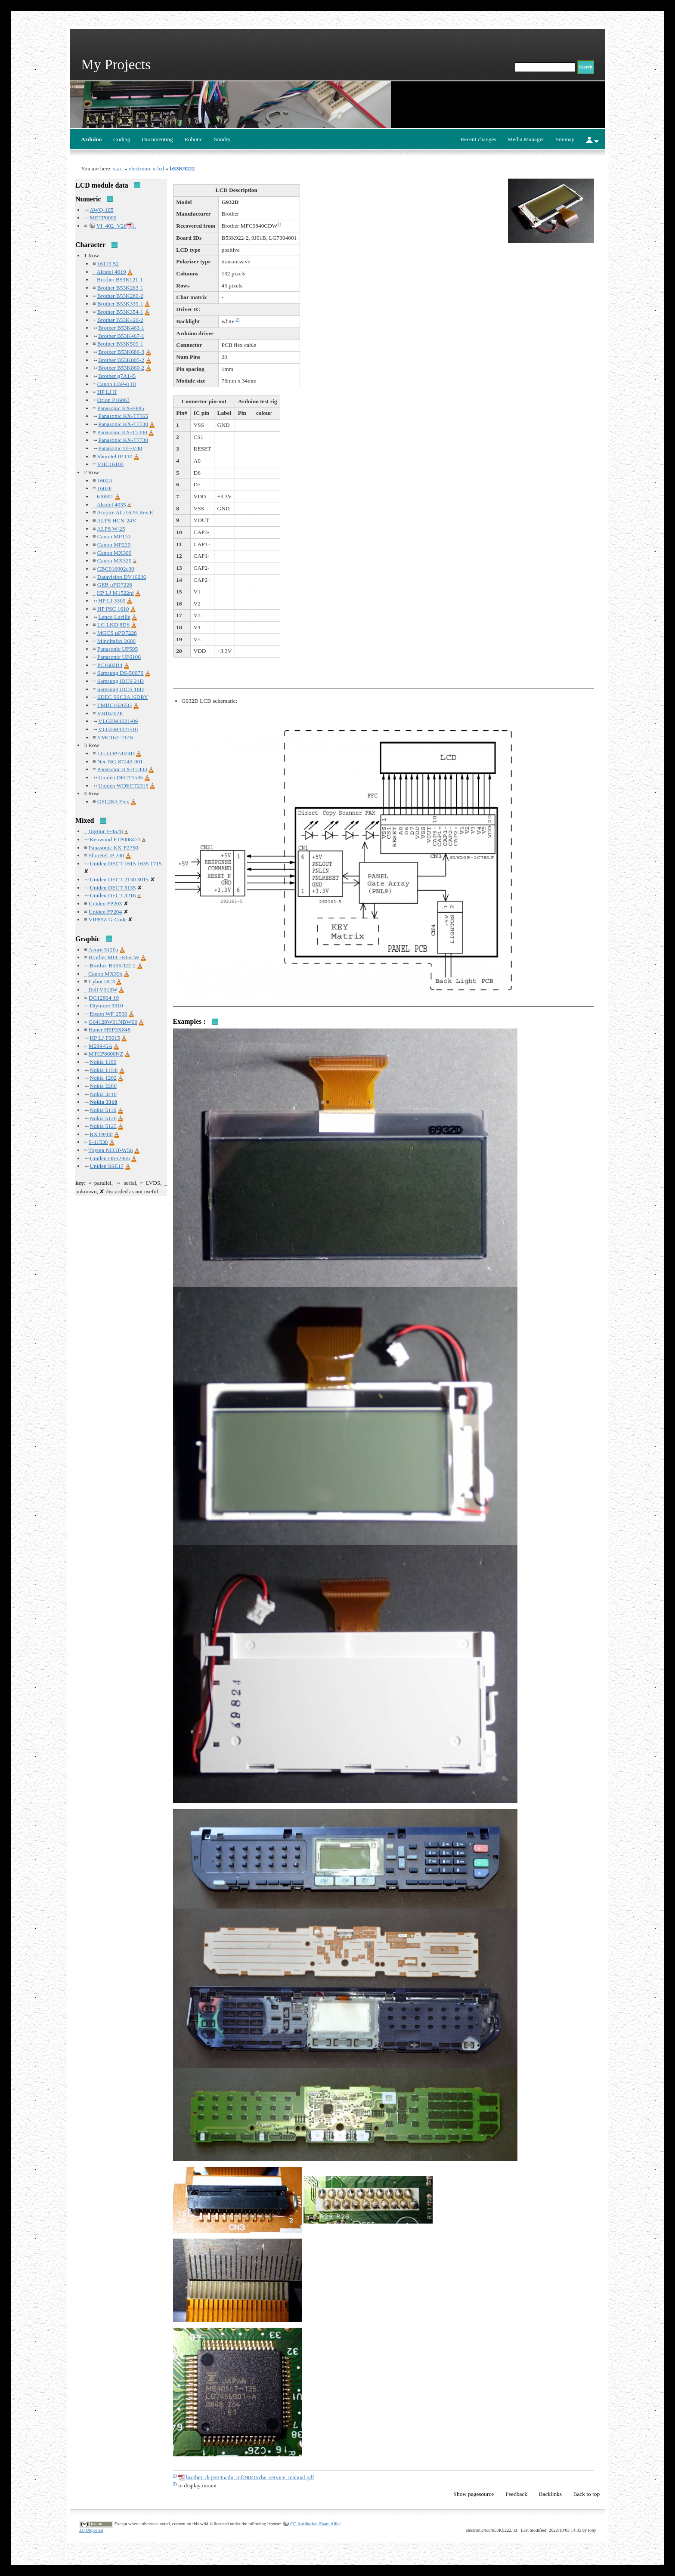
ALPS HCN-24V (116, 520)
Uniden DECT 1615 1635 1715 (125, 863)
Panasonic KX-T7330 (122, 432)
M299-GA (100, 1046)
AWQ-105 (101, 210)
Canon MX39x (105, 973)
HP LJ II (107, 392)
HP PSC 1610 (113, 608)
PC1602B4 (110, 665)
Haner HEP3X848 (109, 1029)
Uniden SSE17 (107, 1166)
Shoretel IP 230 (106, 855)
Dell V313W (103, 989)
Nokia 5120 (103, 1118)
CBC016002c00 (115, 568)
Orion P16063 (113, 400)
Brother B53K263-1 (120, 287)
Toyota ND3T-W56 (110, 1150)
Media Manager (526, 139)
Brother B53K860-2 (121, 367)
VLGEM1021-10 (118, 729)
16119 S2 (108, 263)
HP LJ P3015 (105, 1038)
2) (237, 319)
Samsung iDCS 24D (120, 681)
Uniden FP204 (105, 911)
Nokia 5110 (103, 1110)
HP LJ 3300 (111, 600)
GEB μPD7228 (114, 584)
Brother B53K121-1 (120, 279)
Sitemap (565, 139)
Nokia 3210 (103, 1094)
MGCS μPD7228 (117, 633)
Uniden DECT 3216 (113, 895)
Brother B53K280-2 (120, 296)
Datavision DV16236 (121, 577)
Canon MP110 (113, 536)
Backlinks (550, 2493)
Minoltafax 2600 (116, 641)
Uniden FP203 (105, 903)
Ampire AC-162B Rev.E (125, 512)
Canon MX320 (114, 560)
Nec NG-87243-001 (120, 761)
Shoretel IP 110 (115, 456)
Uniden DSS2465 (110, 1158)
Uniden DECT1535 (120, 777)
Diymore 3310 (106, 1005)
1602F (104, 488)
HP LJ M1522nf (115, 593)
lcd (160, 168)
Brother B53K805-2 (121, 360)
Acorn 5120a (103, 949)
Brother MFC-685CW (114, 957)
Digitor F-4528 (105, 831)
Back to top (586, 2493)
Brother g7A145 (117, 376)
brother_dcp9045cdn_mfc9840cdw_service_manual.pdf (250, 2477)
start (118, 168)
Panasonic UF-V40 (120, 448)
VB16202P (110, 713)
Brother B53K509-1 (120, 343)
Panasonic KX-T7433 (122, 769)
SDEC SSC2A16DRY (122, 697)
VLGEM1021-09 (118, 721)
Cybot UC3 (102, 981)
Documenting (157, 139)
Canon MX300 (114, 553)
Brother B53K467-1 (121, 336)
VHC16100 (110, 464)
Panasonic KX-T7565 (123, 416)
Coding (121, 139)
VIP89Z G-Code (108, 919)
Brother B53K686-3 (121, 352)
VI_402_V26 (111, 225)
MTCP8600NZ (106, 1053)
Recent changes (478, 139)
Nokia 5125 (103, 1126)
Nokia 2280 (103, 1086)
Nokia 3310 (103, 1102)
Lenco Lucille (114, 617)
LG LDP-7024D (116, 753)
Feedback (516, 2493)
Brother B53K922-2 (113, 965)
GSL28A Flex (113, 801)
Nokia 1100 (103, 1062)
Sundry (222, 139)
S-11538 (98, 1142)
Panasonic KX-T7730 (123, 424)
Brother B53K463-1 (121, 327)
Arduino (91, 139)
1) (279, 224)
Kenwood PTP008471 (115, 839)
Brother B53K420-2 (120, 320)
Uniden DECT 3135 (113, 887)
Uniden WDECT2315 (123, 785)
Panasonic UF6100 (119, 657)
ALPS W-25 (111, 528)
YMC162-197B (115, 737)
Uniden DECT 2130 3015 (119, 879)
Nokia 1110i (104, 1070)
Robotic (193, 139)
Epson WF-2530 (108, 1013)
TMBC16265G (114, 705)
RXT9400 (101, 1134)
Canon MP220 (113, 544)
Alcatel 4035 (111, 504)
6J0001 (105, 496)
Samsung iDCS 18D (120, 689)
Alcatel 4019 (111, 272)
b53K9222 (182, 168)
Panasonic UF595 (117, 649)
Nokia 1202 (103, 1078)
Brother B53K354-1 (120, 312)
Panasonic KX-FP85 (120, 408)
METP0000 (103, 217)
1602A (105, 480)
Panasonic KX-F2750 (113, 847)
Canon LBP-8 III (116, 384)
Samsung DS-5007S (120, 673)
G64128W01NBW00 (113, 1022)
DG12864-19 (104, 998)
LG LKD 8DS (113, 624)
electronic (140, 168)
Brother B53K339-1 (120, 303)
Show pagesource (474, 2493)
